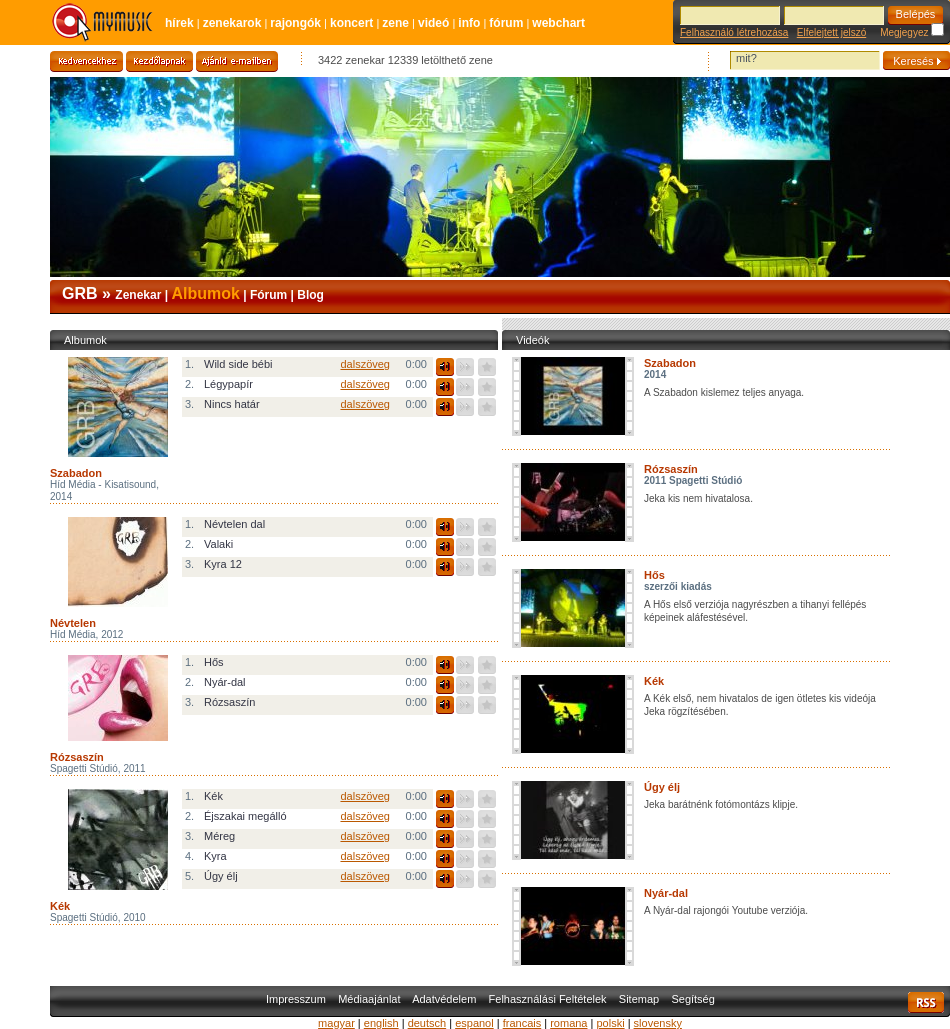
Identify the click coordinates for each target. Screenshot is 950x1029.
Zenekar (138, 295)
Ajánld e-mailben (237, 61)
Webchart (558, 23)
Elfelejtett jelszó (831, 32)
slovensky (658, 1023)
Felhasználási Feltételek (548, 999)
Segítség (692, 999)
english (381, 1023)
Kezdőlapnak (159, 61)
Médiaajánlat (369, 999)
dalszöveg (365, 364)
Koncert (351, 23)
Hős (654, 575)
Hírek (179, 23)
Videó (433, 23)
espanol (474, 1023)
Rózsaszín (671, 469)
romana (568, 1023)
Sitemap (639, 999)
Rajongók (295, 23)
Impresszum (296, 999)
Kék (654, 681)
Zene (395, 23)
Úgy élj (662, 787)
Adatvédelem (444, 999)
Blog (310, 295)
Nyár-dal (666, 893)
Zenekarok (232, 23)
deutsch (427, 1023)
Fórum (506, 23)
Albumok (205, 293)
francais (522, 1023)
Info (469, 23)
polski (610, 1023)
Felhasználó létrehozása (734, 32)
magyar (336, 1023)
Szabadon (670, 363)
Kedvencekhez (86, 61)
